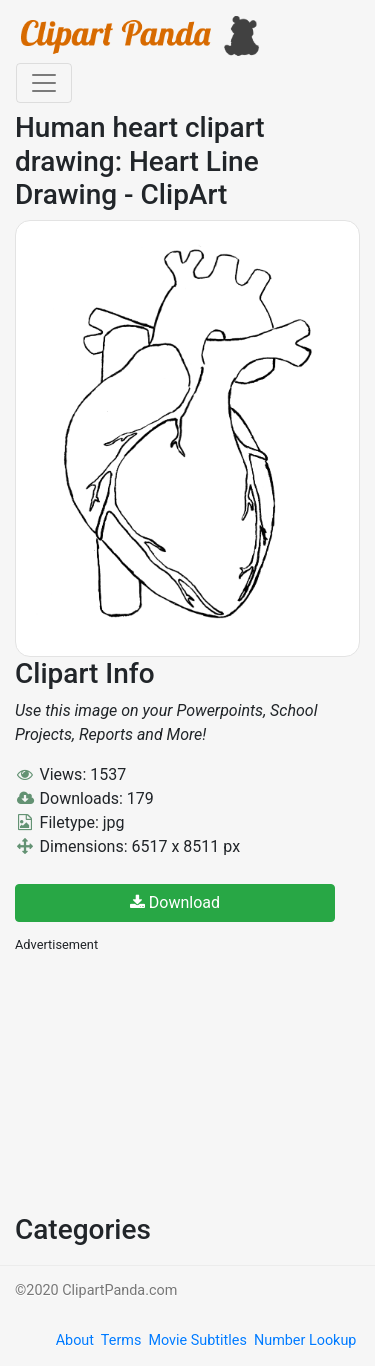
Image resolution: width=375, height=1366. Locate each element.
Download (175, 902)
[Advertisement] (165, 1081)
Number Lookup (305, 1340)
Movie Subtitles (197, 1340)
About (75, 1340)
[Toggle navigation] (44, 83)
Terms (121, 1340)
